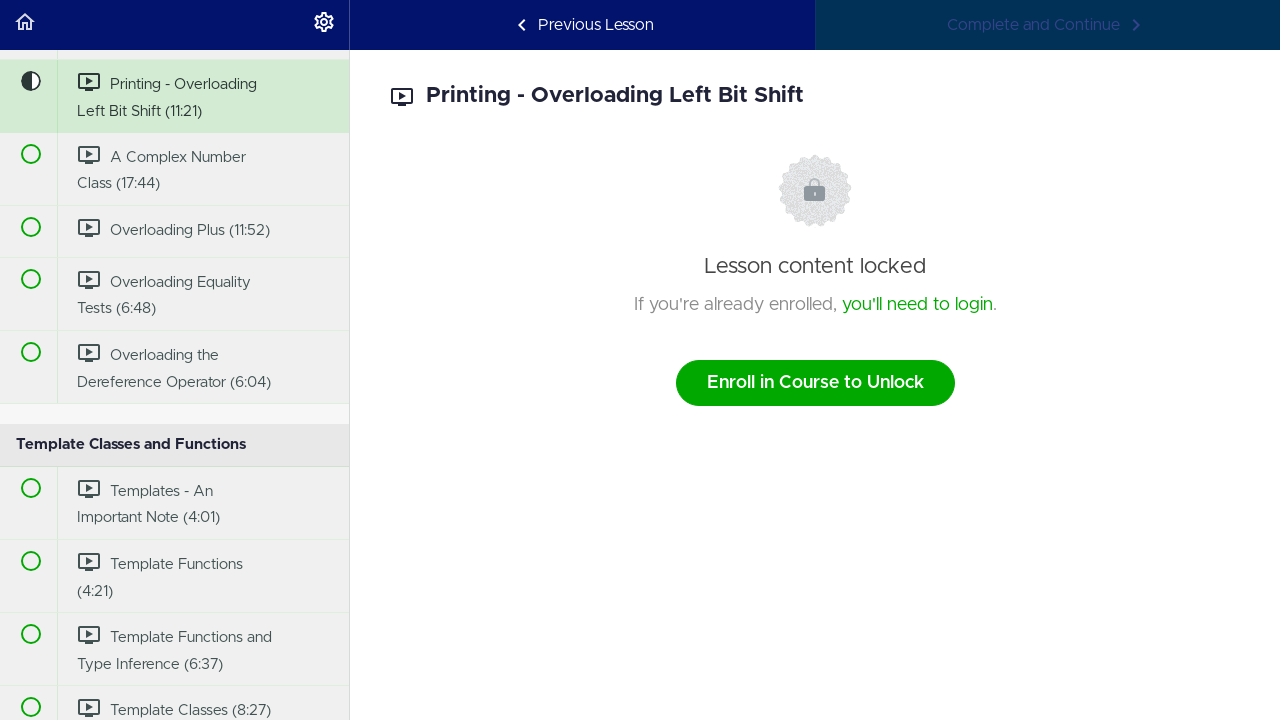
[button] (25, 25)
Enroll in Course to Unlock (815, 383)
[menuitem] (324, 25)
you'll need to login (917, 305)
